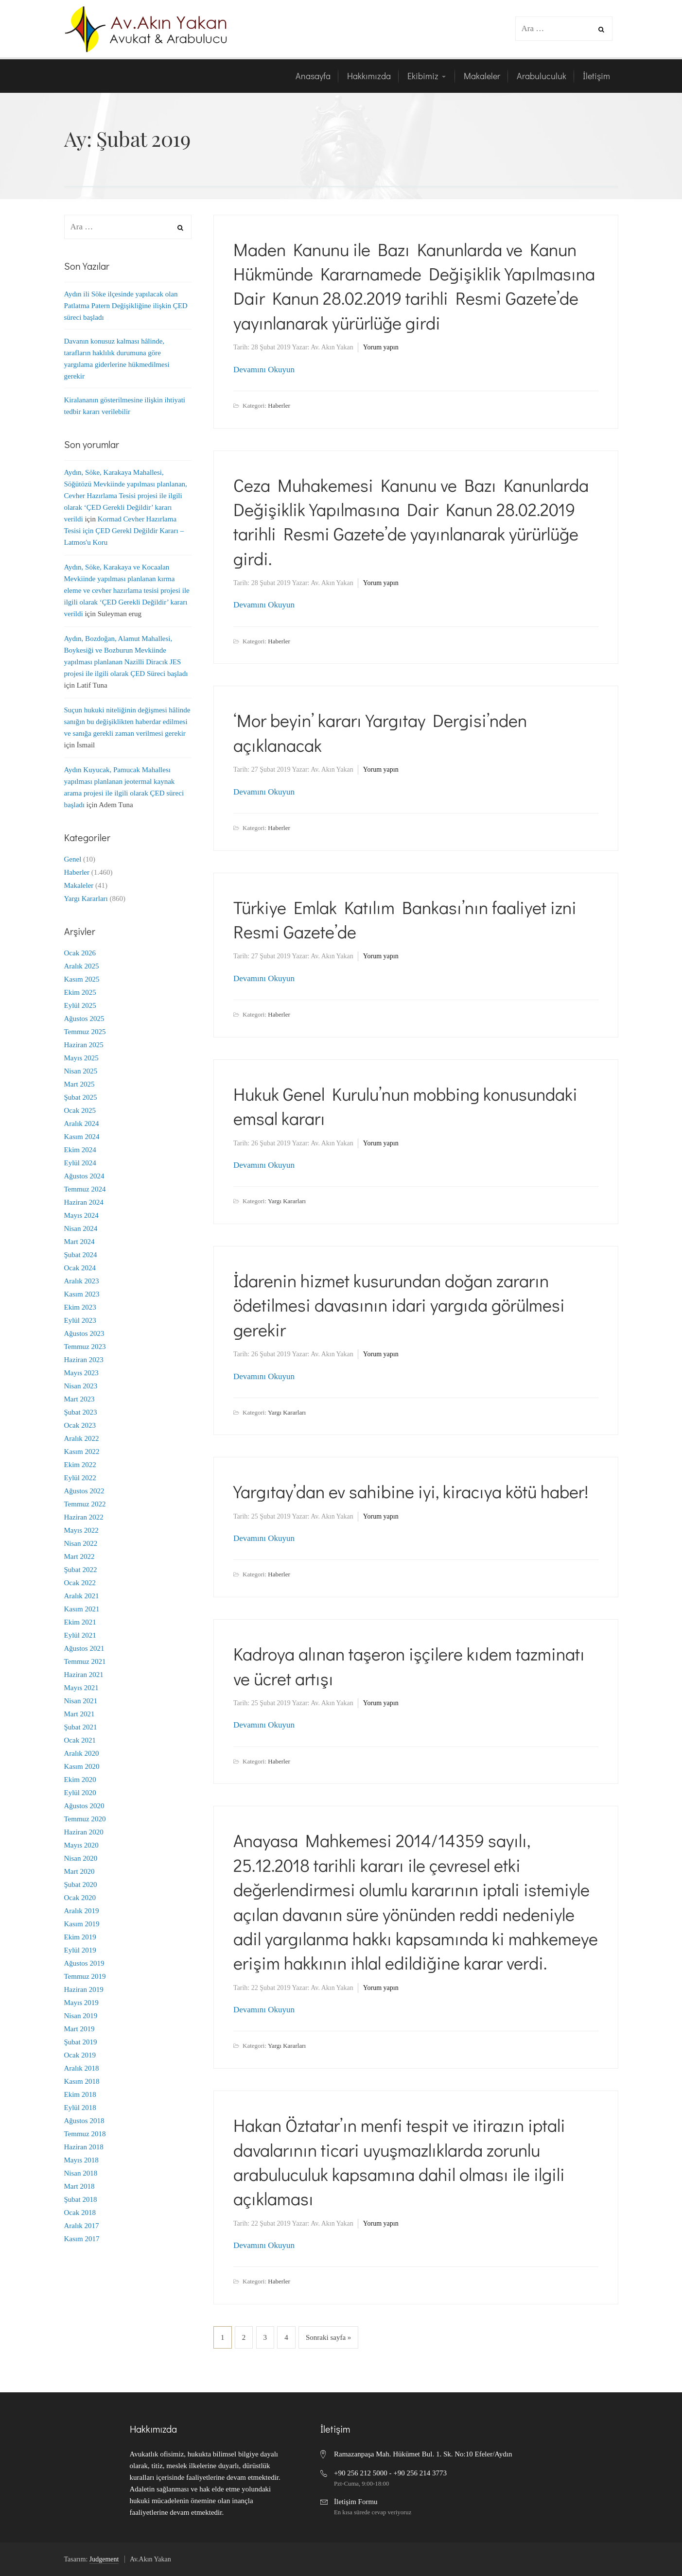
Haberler (279, 405)
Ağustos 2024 (84, 1176)
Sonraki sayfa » (328, 2337)
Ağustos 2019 (84, 1963)
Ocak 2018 (80, 2212)
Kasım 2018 (82, 2081)
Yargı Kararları (287, 1201)
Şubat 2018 (80, 2199)
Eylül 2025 (80, 1005)
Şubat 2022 (80, 1569)
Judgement (104, 2559)
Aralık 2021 (81, 1596)
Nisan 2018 (81, 2173)
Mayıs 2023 (81, 1373)
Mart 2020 (79, 1871)
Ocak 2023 (80, 1425)
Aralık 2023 (81, 1281)
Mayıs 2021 (81, 1688)
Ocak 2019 (80, 2055)
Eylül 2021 (80, 1635)
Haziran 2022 (84, 1517)
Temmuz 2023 (85, 1346)
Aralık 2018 (81, 2068)
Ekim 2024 (80, 1150)
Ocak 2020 (80, 1898)
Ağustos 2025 (84, 1018)
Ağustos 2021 (84, 1648)
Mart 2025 (79, 1084)
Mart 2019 (79, 2029)
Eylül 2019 (80, 1950)
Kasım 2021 (82, 1609)
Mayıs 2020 (81, 1845)
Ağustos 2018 (84, 2121)
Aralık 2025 (81, 966)
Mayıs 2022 (81, 1530)
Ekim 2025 (80, 992)
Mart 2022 (79, 1556)
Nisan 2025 (81, 1071)
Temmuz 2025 (85, 1032)
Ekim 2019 (80, 1937)
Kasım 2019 (82, 1924)
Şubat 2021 (80, 1727)
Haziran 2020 (84, 1832)
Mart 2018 (79, 2186)
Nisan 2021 (81, 1701)
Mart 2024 (79, 1241)
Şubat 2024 (80, 1255)
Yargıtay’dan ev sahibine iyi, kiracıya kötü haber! (410, 1491)
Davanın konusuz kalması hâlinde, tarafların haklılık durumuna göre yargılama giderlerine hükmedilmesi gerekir (117, 358)
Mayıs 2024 (81, 1215)
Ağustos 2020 (84, 1806)
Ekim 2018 (80, 2094)
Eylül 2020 (80, 1793)
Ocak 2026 (80, 953)
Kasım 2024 (82, 1137)
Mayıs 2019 (81, 2002)
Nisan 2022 (81, 1543)
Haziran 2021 (84, 1674)
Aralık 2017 (81, 2226)
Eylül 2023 (80, 1320)
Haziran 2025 (84, 1045)
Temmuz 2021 (85, 1661)
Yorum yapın (381, 347)
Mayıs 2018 (81, 2160)
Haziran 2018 (84, 2147)
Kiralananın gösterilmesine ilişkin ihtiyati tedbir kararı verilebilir (125, 405)
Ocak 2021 (80, 1740)
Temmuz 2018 (85, 2134)
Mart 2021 (79, 1714)
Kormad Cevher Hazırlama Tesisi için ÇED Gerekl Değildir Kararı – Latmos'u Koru (124, 530)
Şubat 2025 (80, 1097)
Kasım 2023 (82, 1294)
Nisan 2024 (81, 1228)
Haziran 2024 (84, 1202)
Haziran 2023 (84, 1360)
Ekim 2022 (80, 1465)
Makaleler (79, 885)
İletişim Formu (356, 2502)
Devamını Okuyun (264, 369)
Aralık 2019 (81, 1911)
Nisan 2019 (81, 2016)
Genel (73, 859)
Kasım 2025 (82, 979)
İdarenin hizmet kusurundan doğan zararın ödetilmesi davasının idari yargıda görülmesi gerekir (399, 1305)
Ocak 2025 (80, 1110)
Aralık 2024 (81, 1123)
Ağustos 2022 (84, 1491)
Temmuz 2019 (85, 1976)
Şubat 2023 (80, 1412)
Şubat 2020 (80, 1884)
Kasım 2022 (82, 1451)
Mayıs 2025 (81, 1058)
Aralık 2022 (81, 1438)
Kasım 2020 (82, 1766)
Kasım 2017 (82, 2239)
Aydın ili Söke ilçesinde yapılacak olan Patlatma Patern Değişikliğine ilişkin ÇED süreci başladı (126, 305)
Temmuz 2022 (85, 1504)
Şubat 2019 (80, 2042)
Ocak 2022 (80, 1583)
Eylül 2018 (80, 2107)
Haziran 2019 (84, 1989)
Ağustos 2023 (84, 1333)
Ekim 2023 (80, 1307)
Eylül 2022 (80, 1478)
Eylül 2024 (80, 1163)
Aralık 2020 (81, 1753)
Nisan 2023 (81, 1386)
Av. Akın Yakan (332, 347)
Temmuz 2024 (85, 1189)
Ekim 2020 (80, 1779)
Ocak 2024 (80, 1268)
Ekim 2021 (80, 1622)
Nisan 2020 (81, 1858)
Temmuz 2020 (85, 1819)
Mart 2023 (79, 1399)
